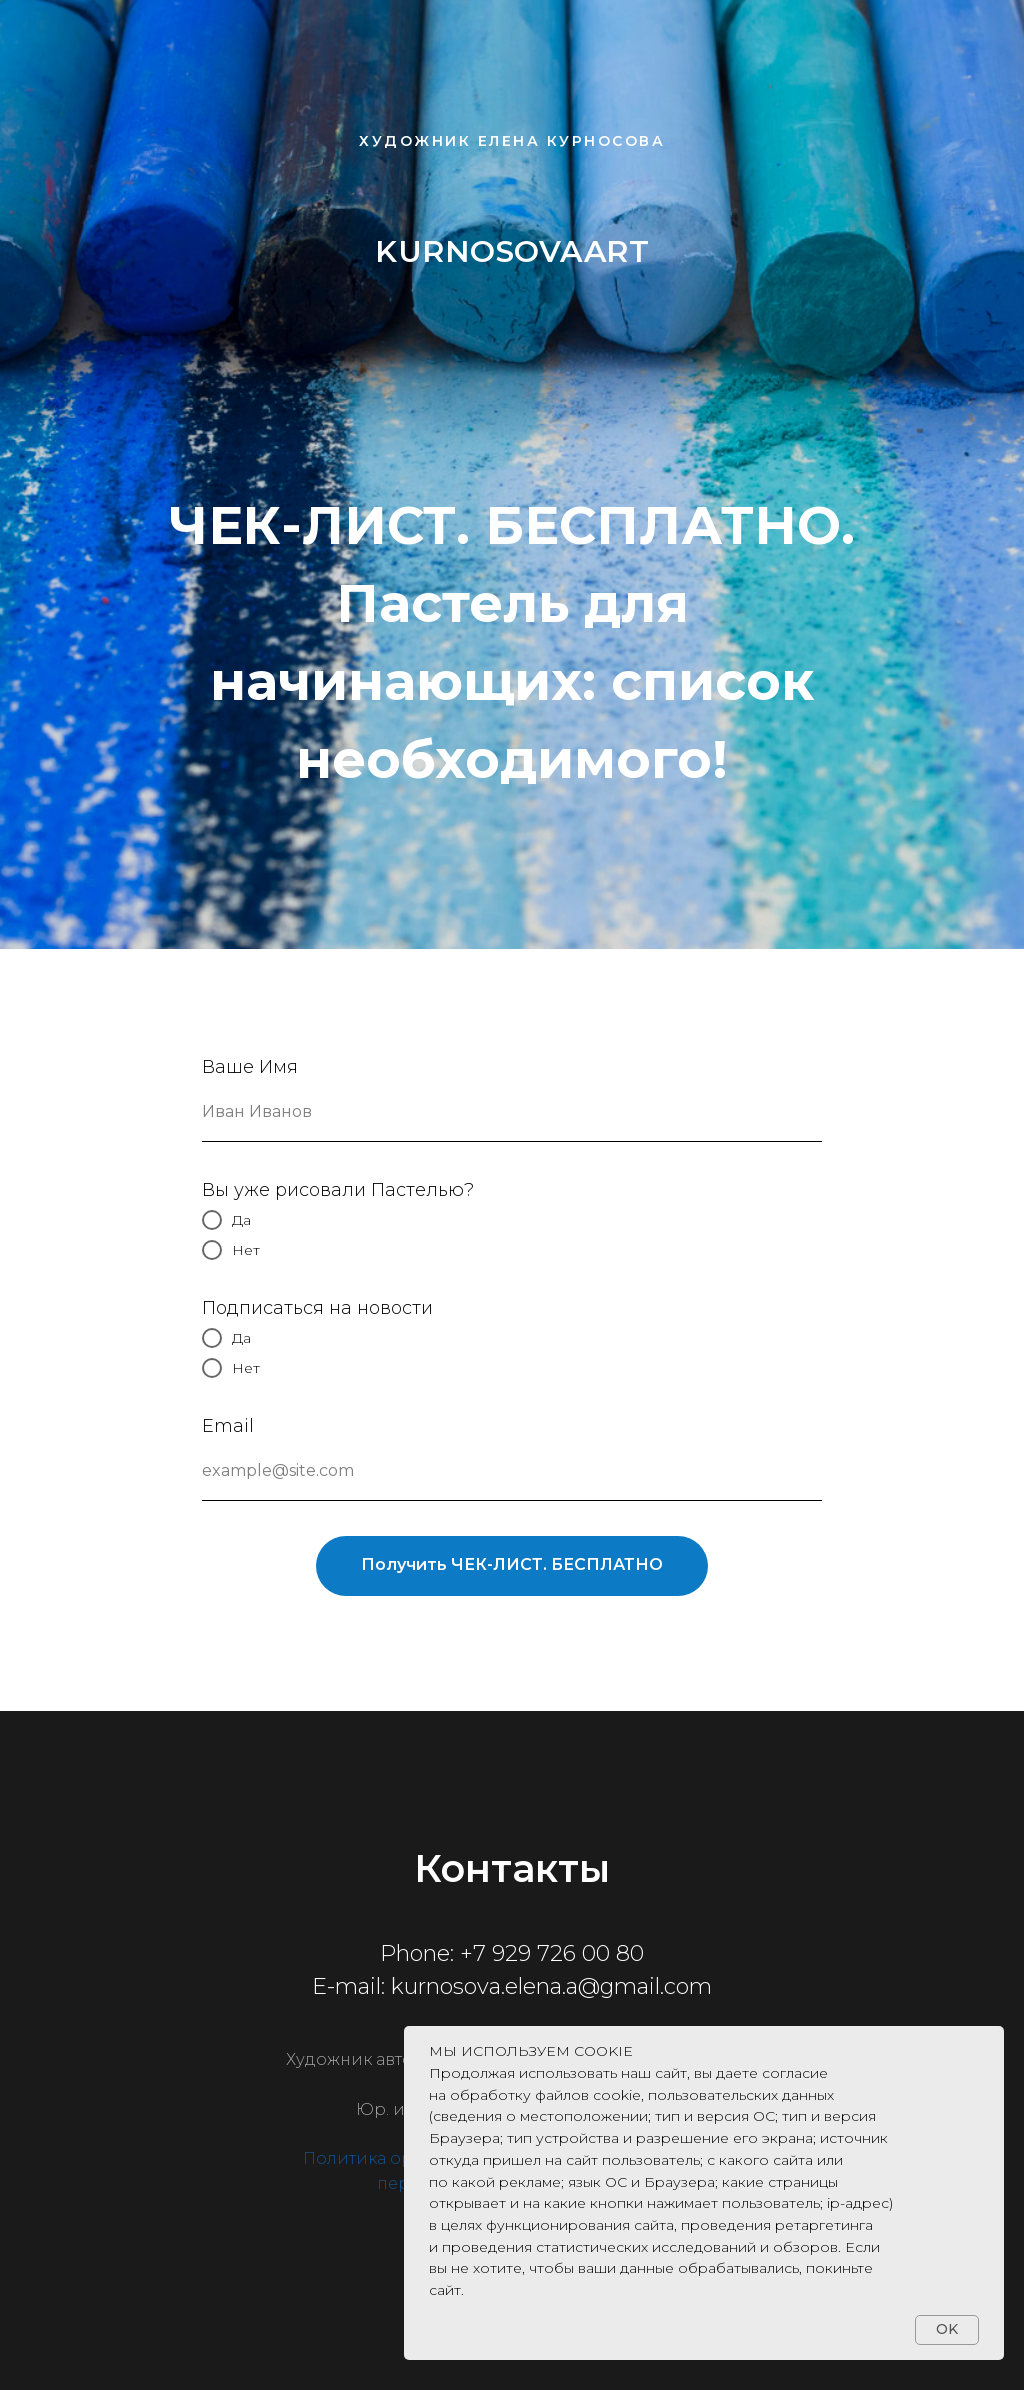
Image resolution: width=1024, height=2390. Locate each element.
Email (228, 1426)
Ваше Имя (250, 1067)
